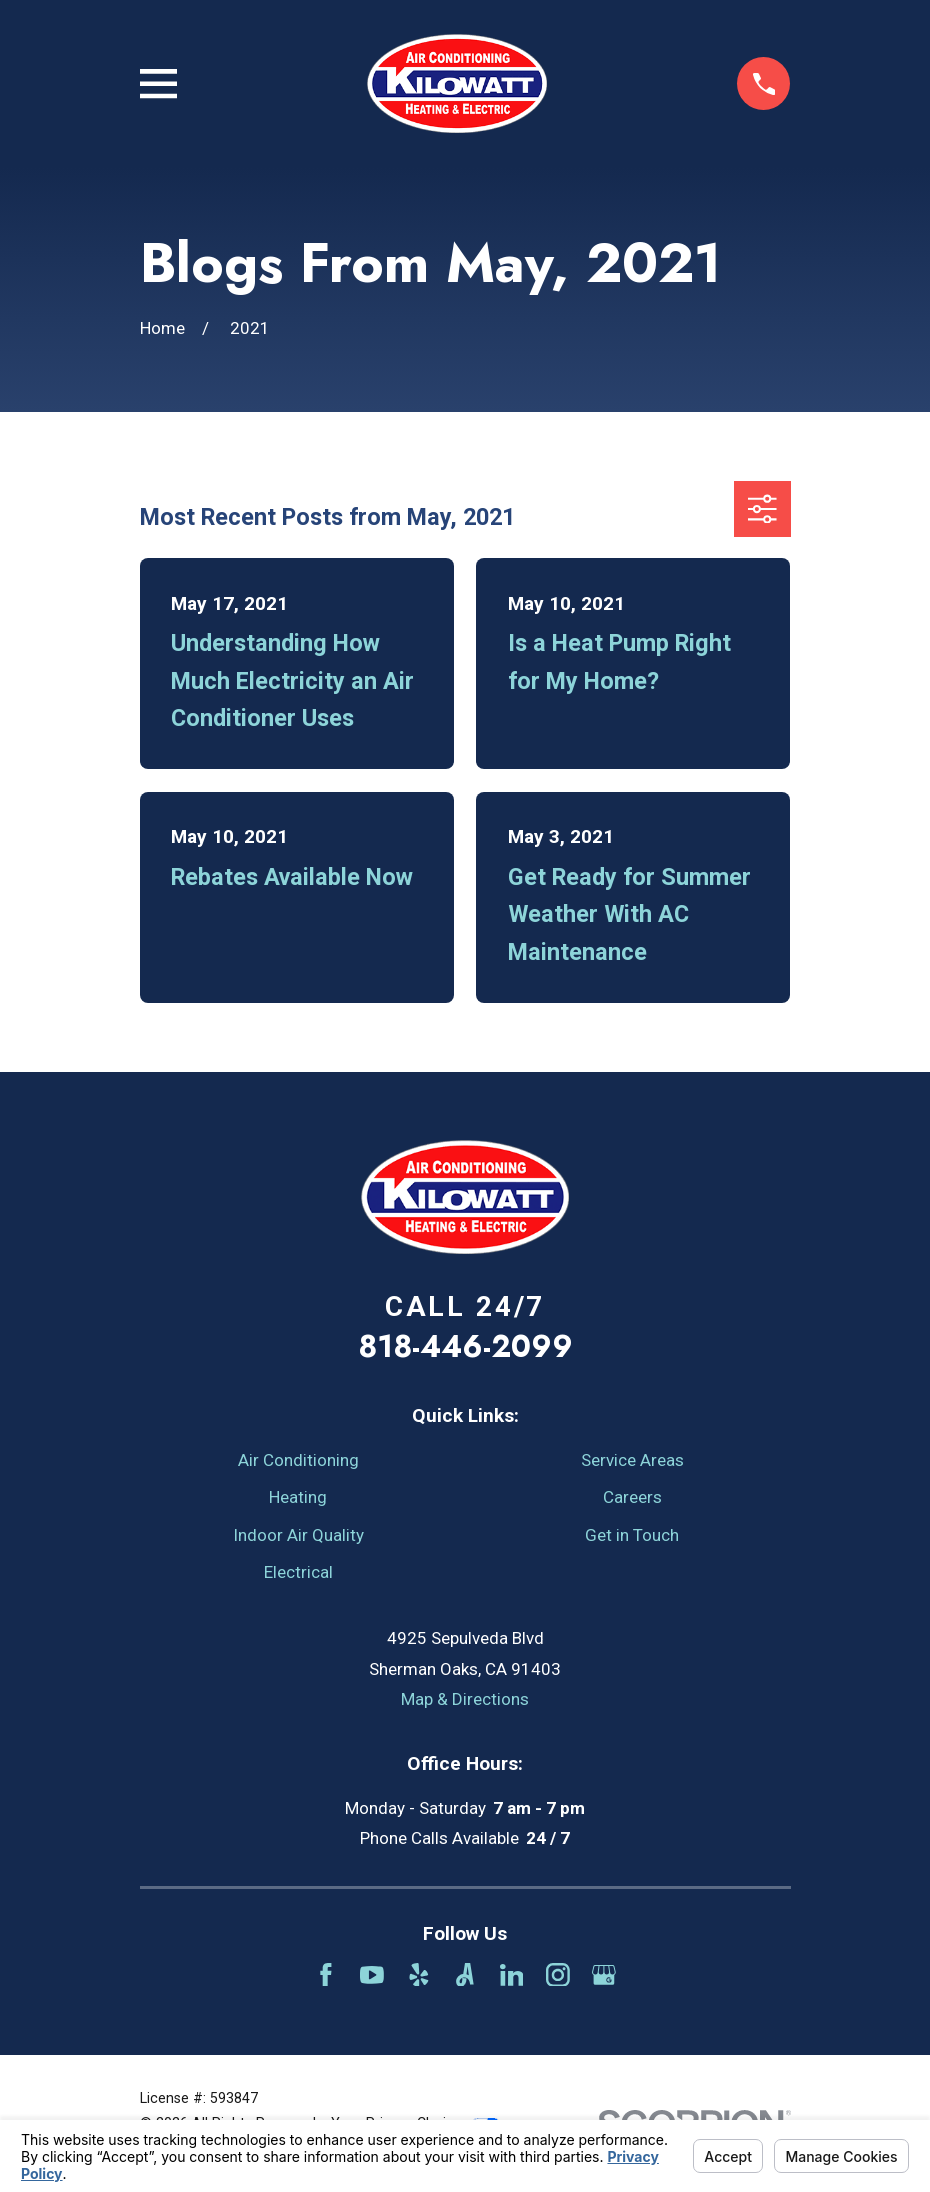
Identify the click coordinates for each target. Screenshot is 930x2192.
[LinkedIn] (512, 1975)
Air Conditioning (298, 1460)
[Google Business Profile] (604, 1975)
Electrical (298, 1572)
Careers (632, 1497)
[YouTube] (372, 1975)
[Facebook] (326, 1975)
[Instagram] (558, 1975)
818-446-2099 (465, 1346)
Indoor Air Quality (298, 1535)
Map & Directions (465, 1699)
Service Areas (632, 1460)
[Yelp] (419, 1975)
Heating (298, 1497)
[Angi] (465, 1975)
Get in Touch (632, 1535)
